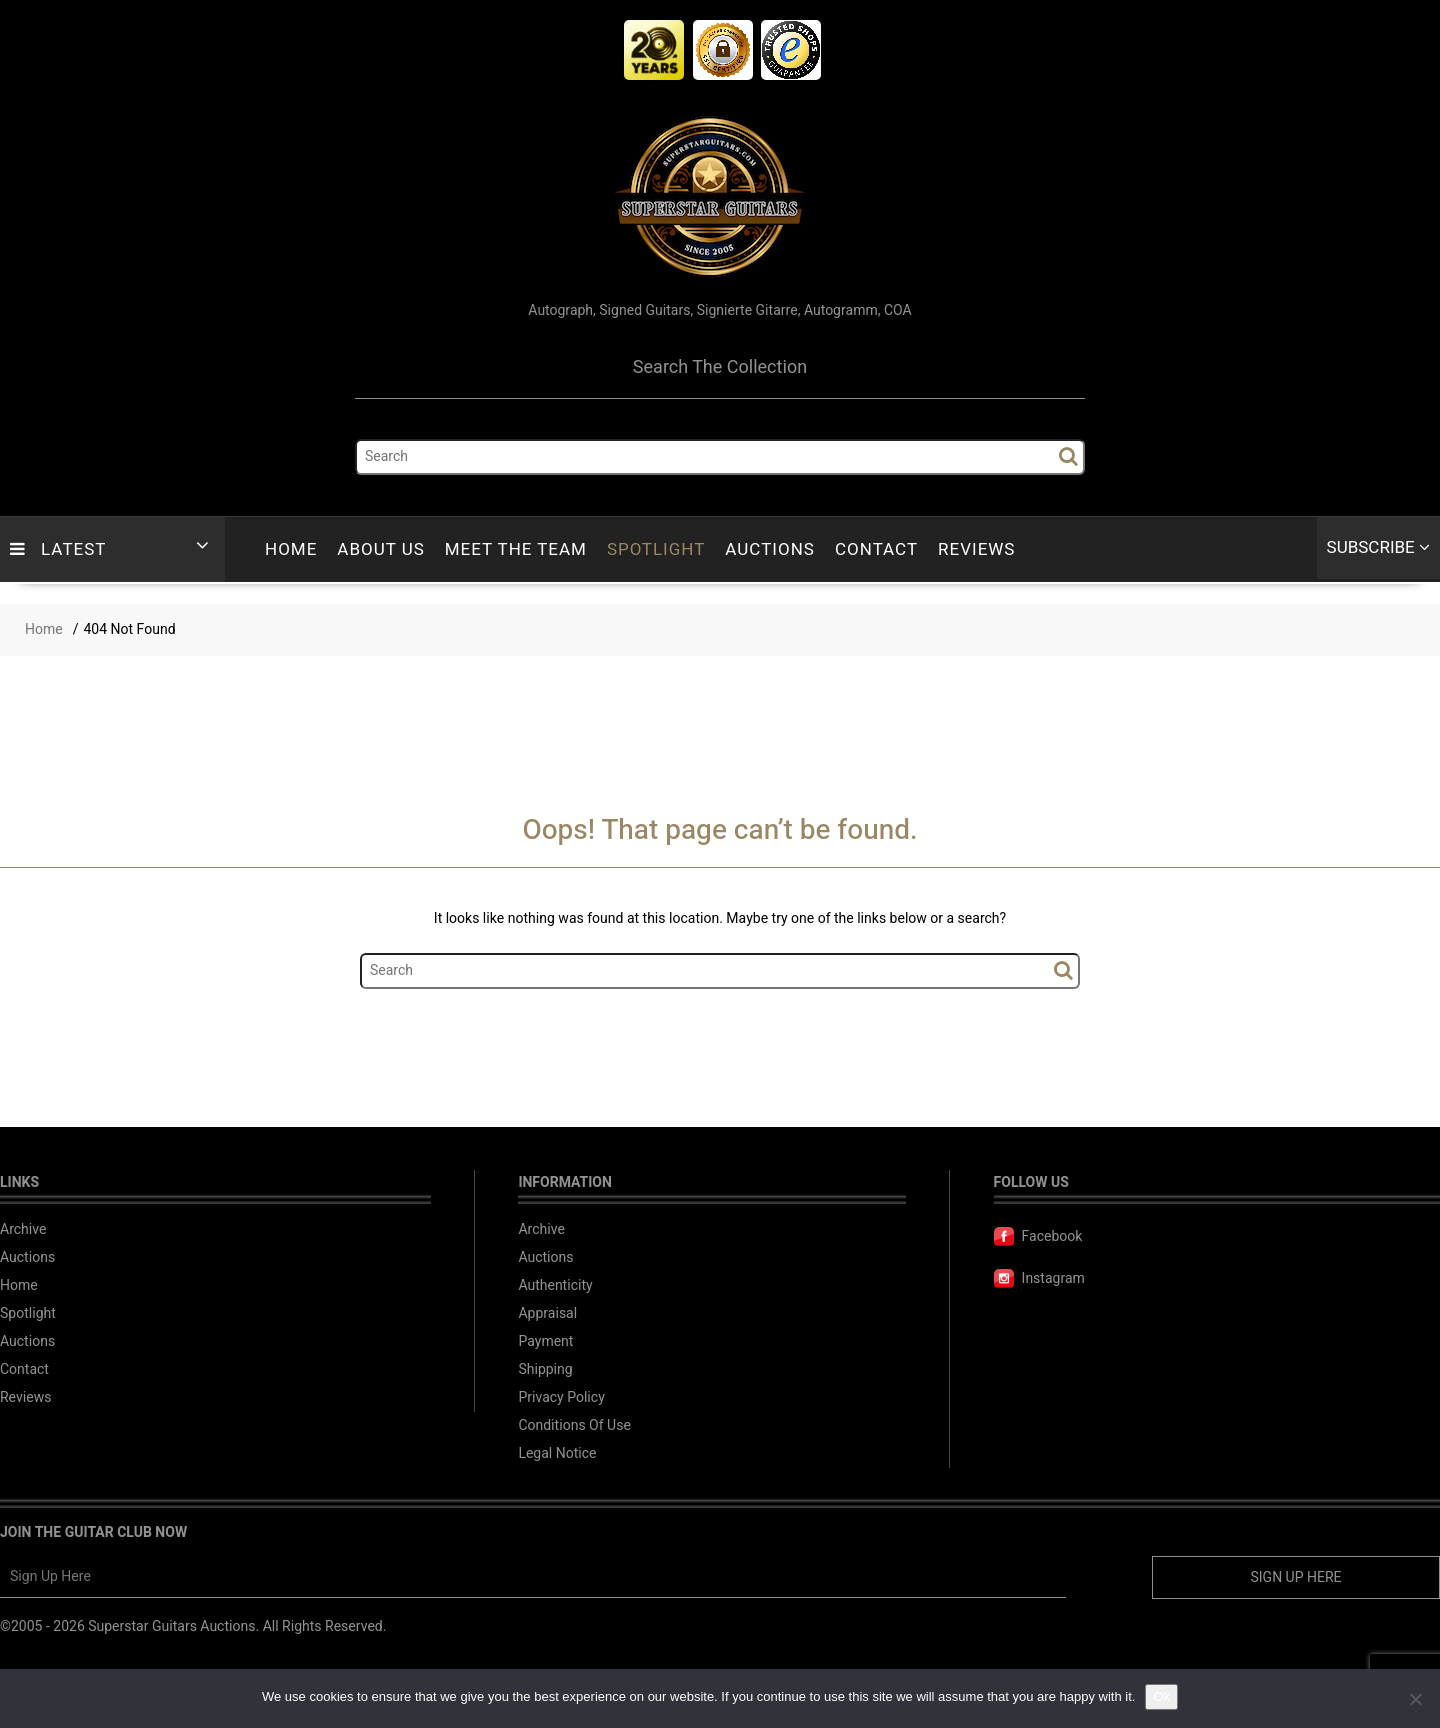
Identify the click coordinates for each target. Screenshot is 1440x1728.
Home (291, 549)
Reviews (976, 549)
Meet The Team (516, 549)
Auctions (770, 549)
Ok (1161, 1696)
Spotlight (656, 549)
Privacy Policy (561, 1397)
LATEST (58, 549)
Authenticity (555, 1285)
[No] (1415, 1699)
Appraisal (547, 1313)
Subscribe (1378, 547)
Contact (876, 549)
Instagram (1039, 1278)
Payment (545, 1341)
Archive (23, 1229)
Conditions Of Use (574, 1425)
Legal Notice (557, 1453)
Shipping (545, 1369)
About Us (380, 549)
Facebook (1038, 1236)
